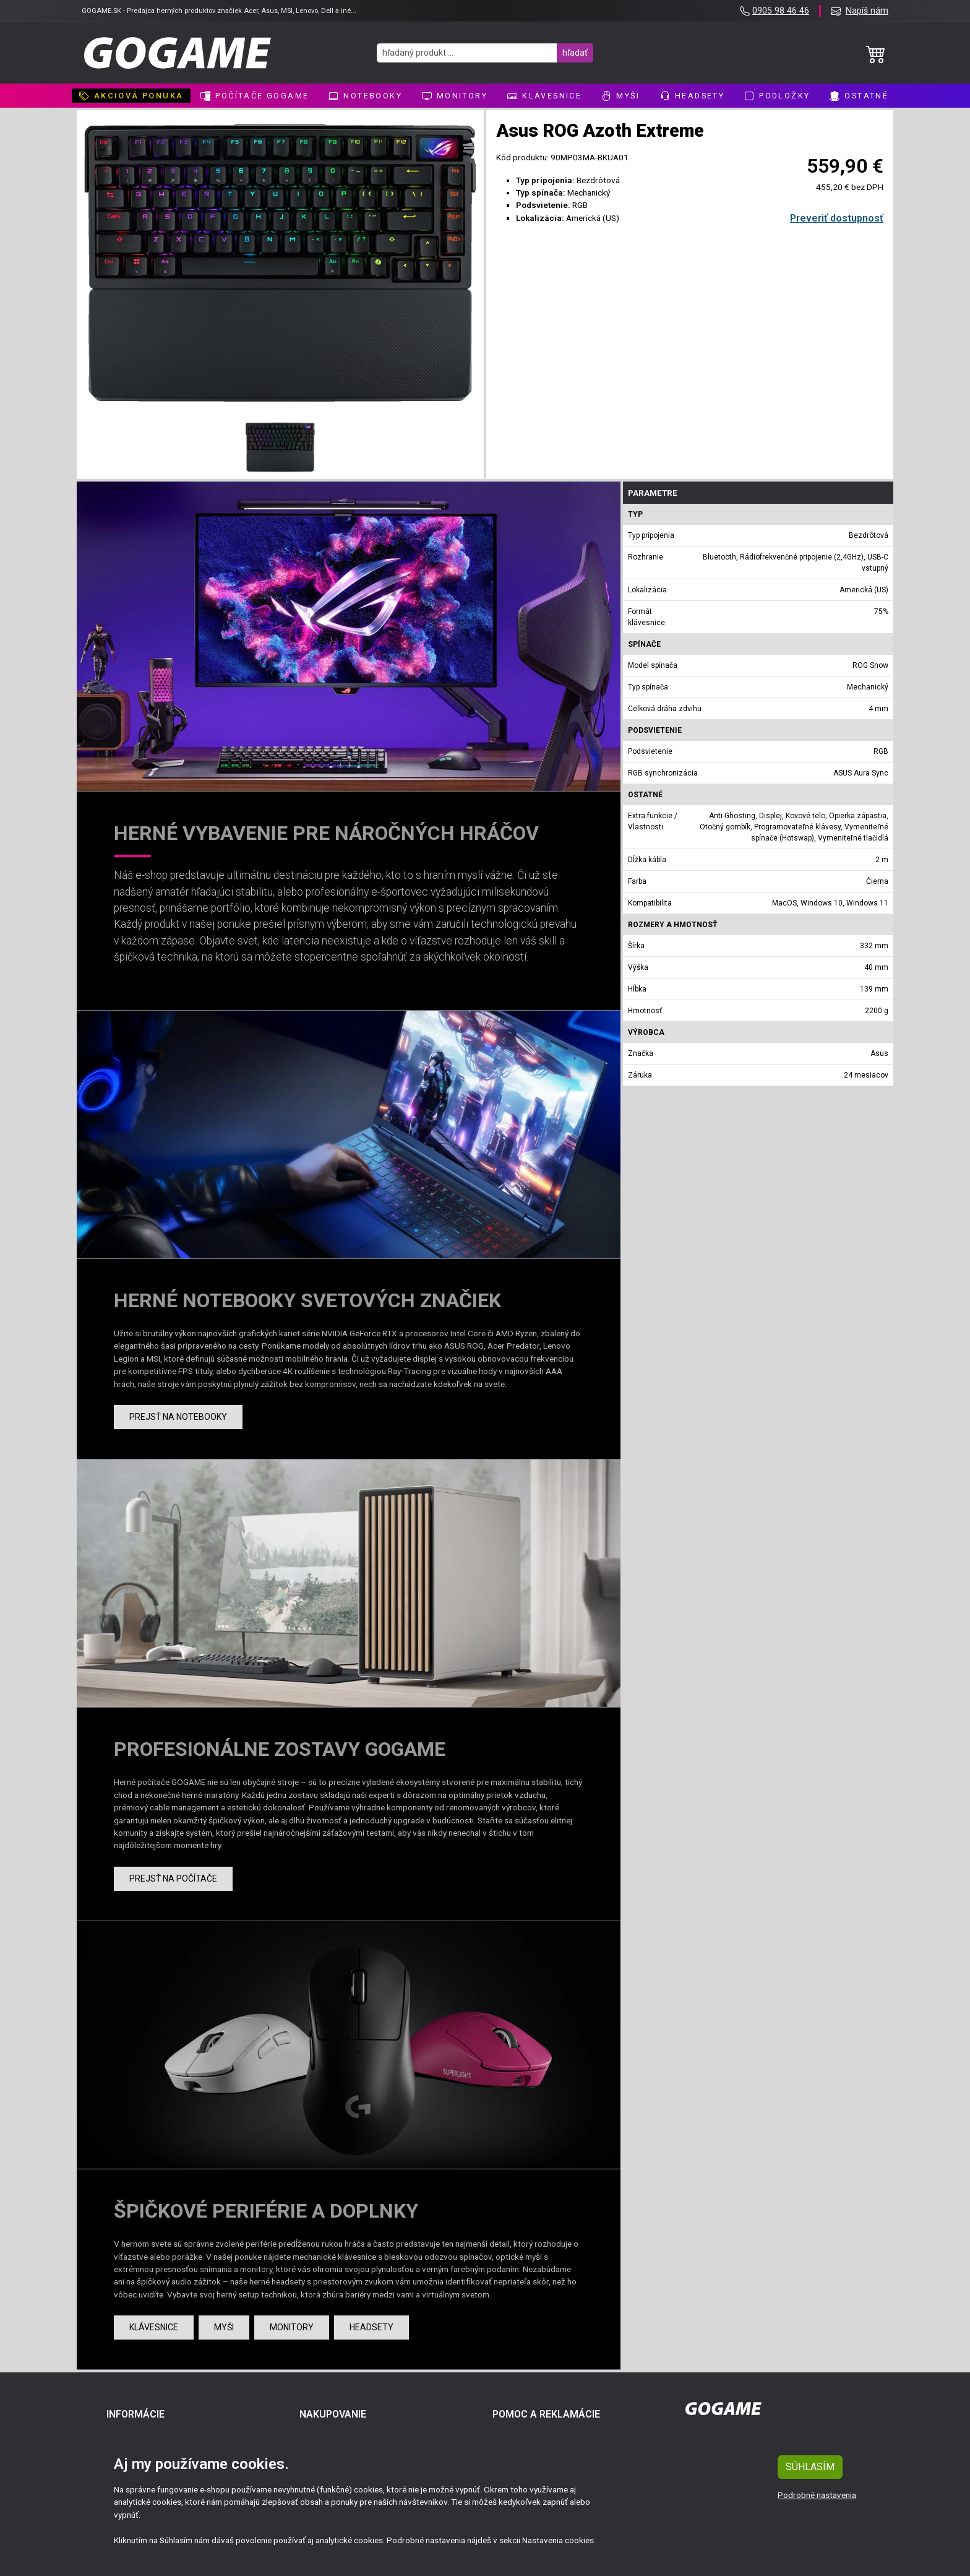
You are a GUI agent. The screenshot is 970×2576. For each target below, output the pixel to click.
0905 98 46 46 (780, 11)
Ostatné (859, 96)
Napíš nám (867, 11)
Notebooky (365, 96)
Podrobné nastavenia (817, 2495)
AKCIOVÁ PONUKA (131, 96)
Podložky (777, 96)
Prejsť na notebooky (178, 1417)
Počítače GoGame (254, 96)
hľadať (575, 53)
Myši (620, 96)
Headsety (692, 96)
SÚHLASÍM (810, 2467)
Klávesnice (544, 96)
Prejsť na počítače (173, 1878)
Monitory (454, 96)
